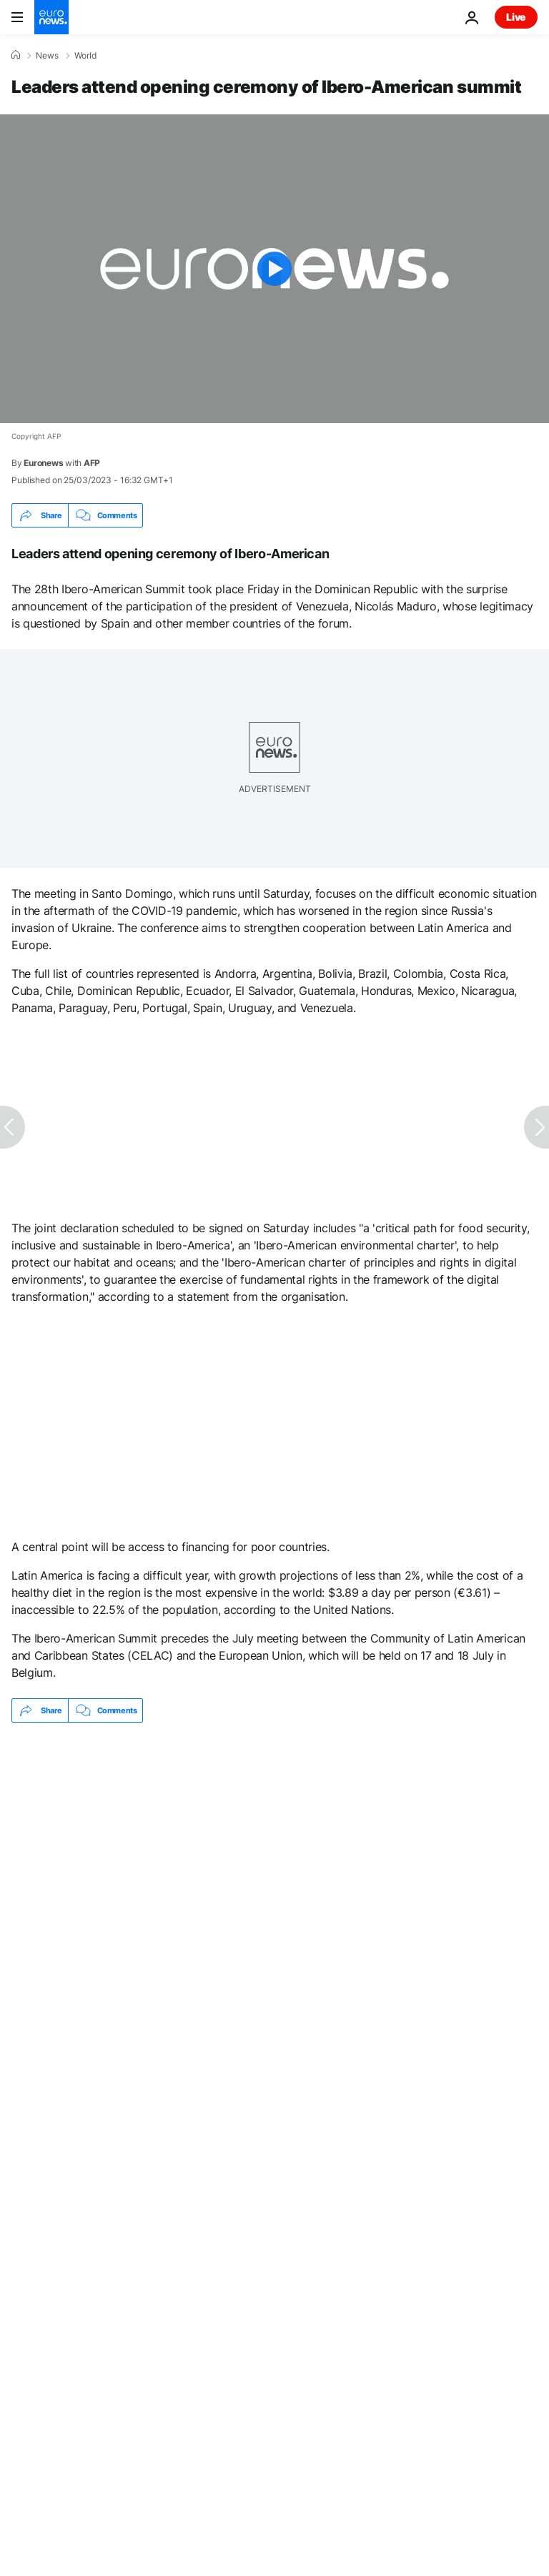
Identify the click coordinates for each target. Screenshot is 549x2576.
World (85, 55)
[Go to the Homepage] (51, 17)
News (47, 55)
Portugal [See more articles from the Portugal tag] (120, 1894)
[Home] (15, 55)
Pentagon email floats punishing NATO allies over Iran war (146, 1777)
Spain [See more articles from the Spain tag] (43, 1894)
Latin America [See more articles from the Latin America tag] (215, 1894)
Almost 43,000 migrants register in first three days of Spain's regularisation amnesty (209, 1811)
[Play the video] (274, 268)
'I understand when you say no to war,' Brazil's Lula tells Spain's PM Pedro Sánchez (203, 1844)
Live (516, 17)
